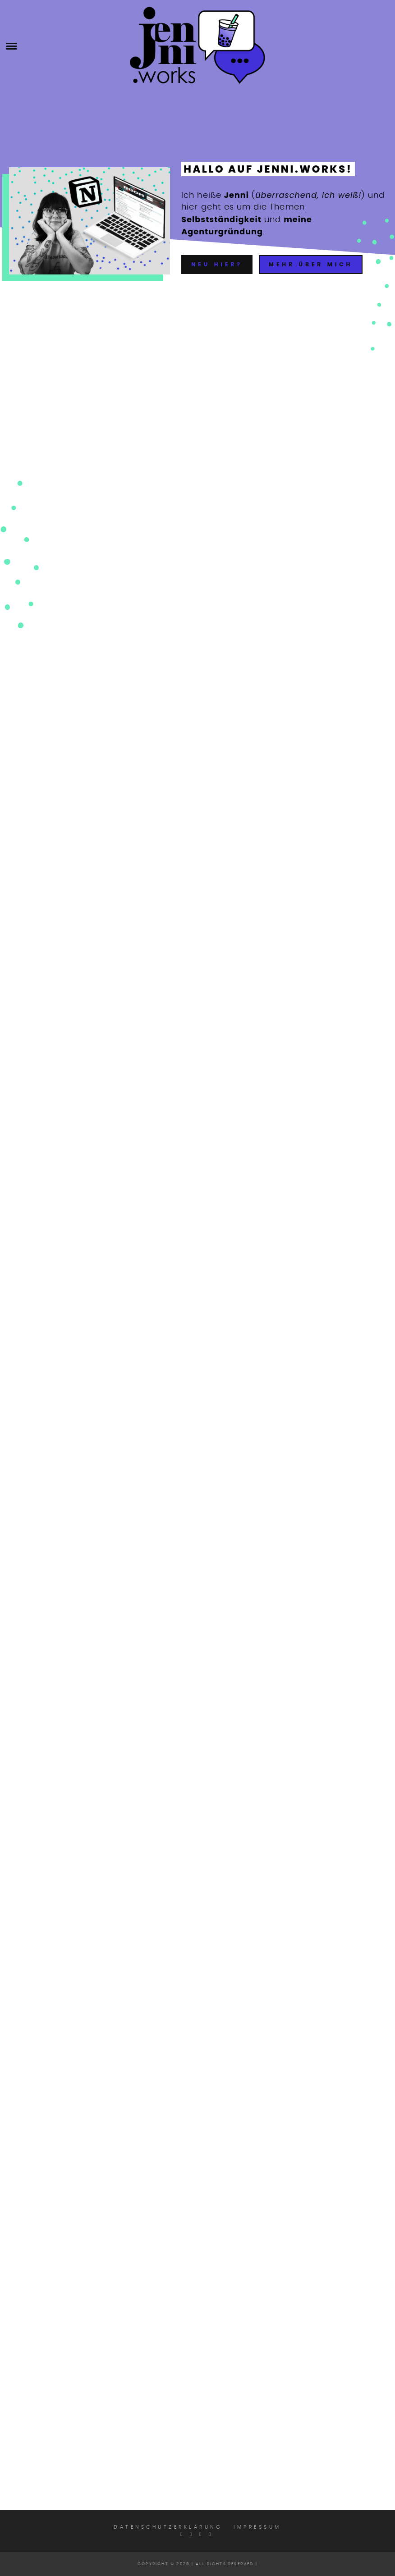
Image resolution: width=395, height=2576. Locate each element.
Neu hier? (217, 264)
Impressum (257, 2527)
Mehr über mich (311, 264)
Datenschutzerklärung (168, 2527)
